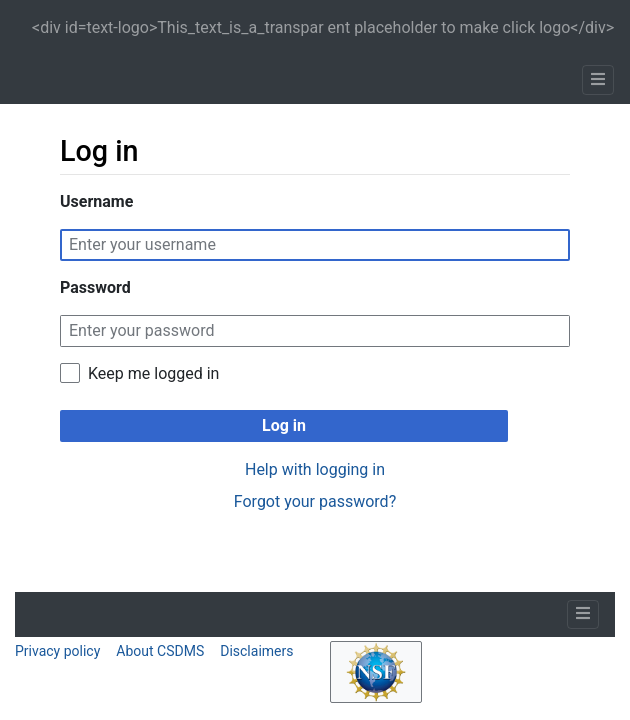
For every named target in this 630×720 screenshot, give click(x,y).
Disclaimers (256, 651)
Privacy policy (57, 651)
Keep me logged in (153, 373)
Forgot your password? (315, 501)
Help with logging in (315, 469)
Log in (284, 425)
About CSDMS (160, 651)
